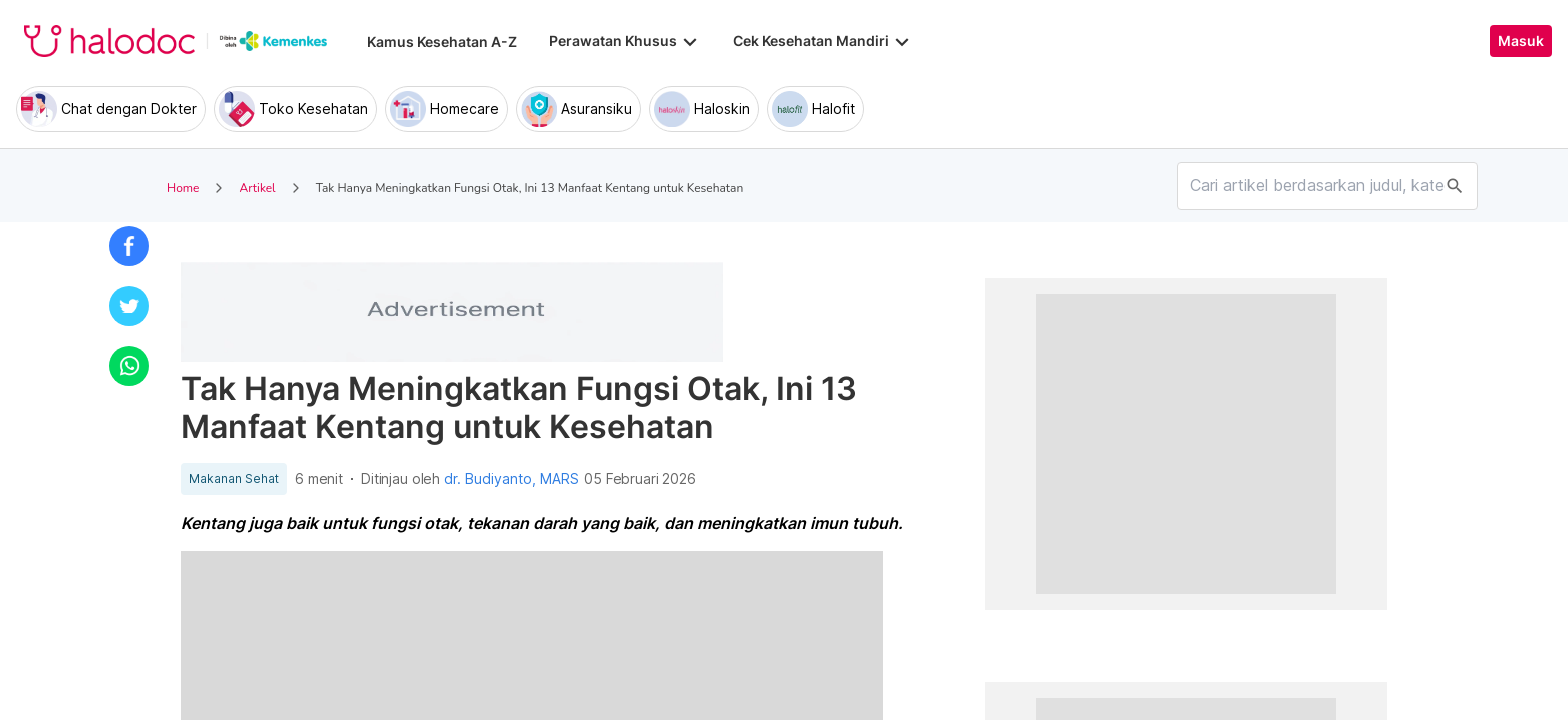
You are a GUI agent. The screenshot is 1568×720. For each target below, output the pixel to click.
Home (183, 188)
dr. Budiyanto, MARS (511, 479)
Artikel (257, 188)
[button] (129, 246)
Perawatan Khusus (625, 41)
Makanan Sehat (234, 479)
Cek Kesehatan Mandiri (823, 41)
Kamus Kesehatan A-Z (442, 41)
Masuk (1521, 41)
